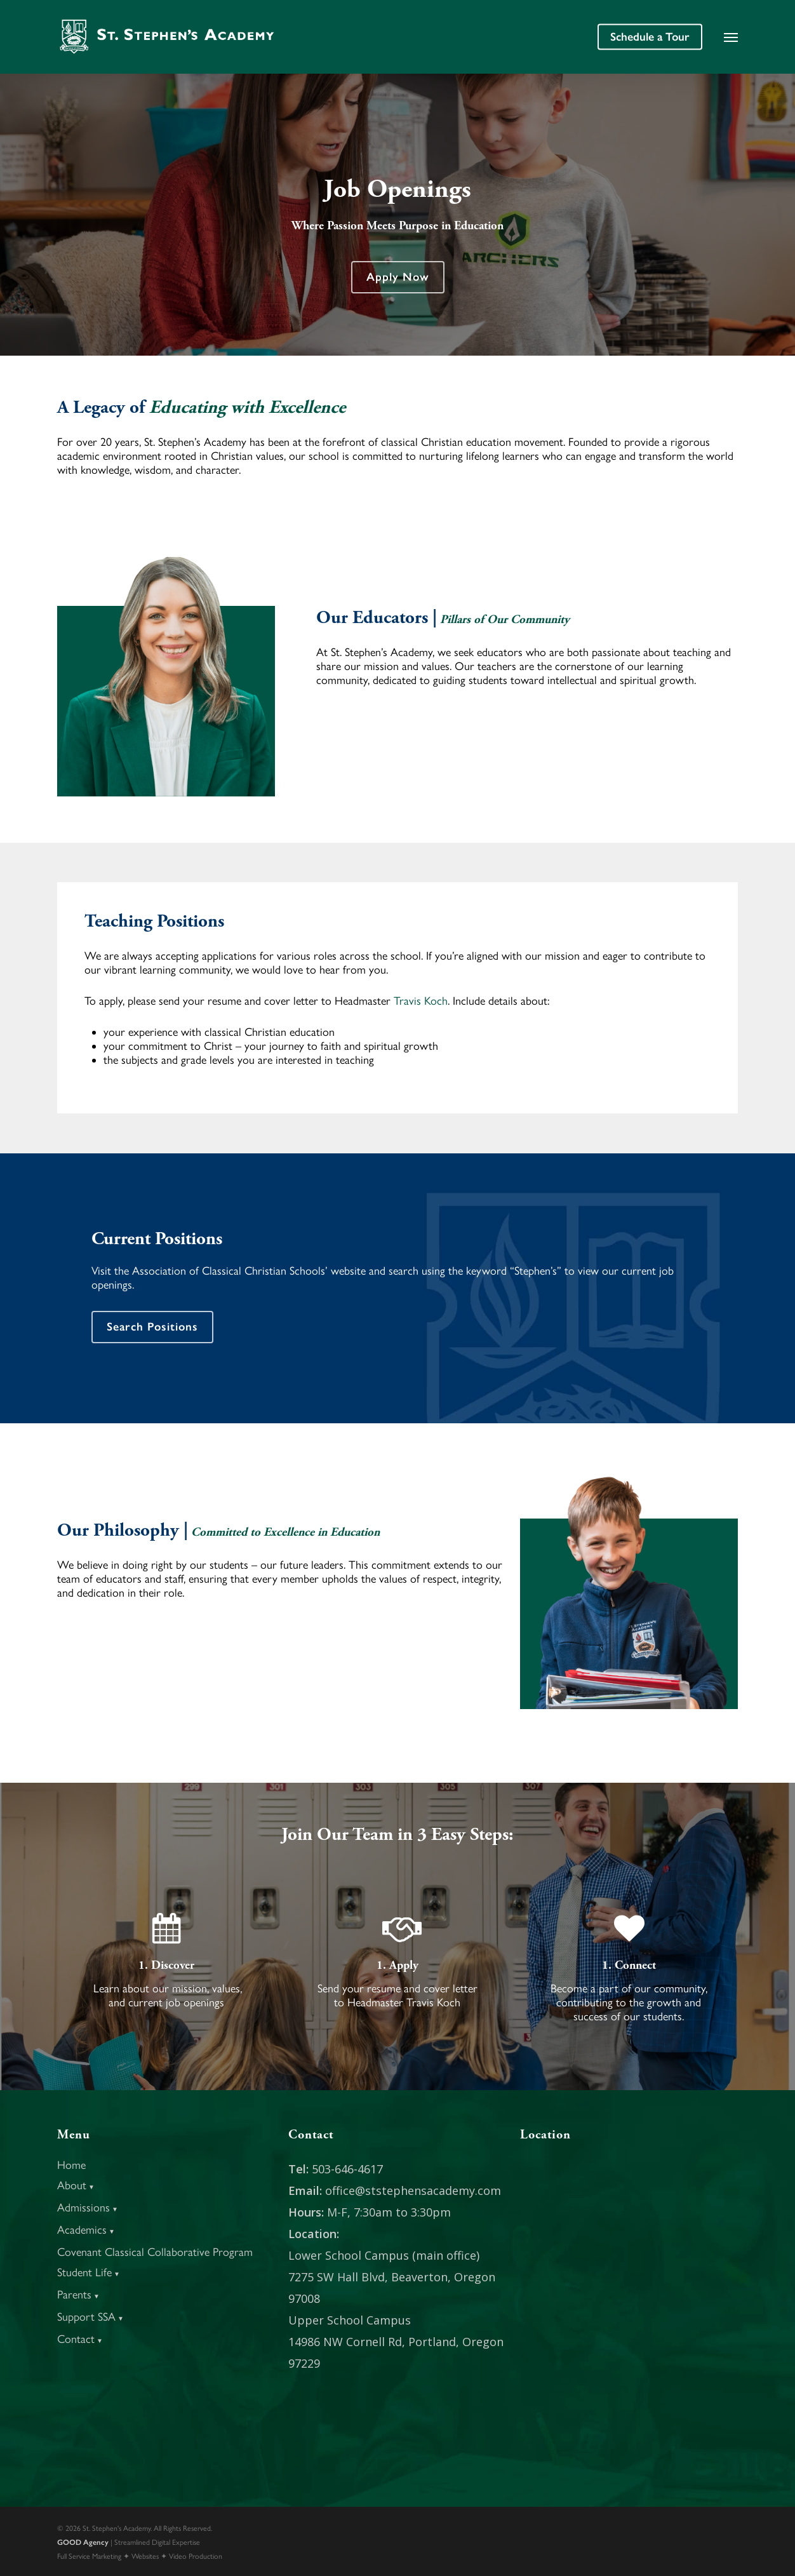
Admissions (87, 2208)
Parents (78, 2295)
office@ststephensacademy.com (413, 2190)
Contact (80, 2339)
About (76, 2185)
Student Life (88, 2272)
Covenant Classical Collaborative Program (155, 2252)
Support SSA (90, 2317)
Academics (86, 2230)
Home (71, 2165)
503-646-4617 (347, 2169)
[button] (731, 36)
